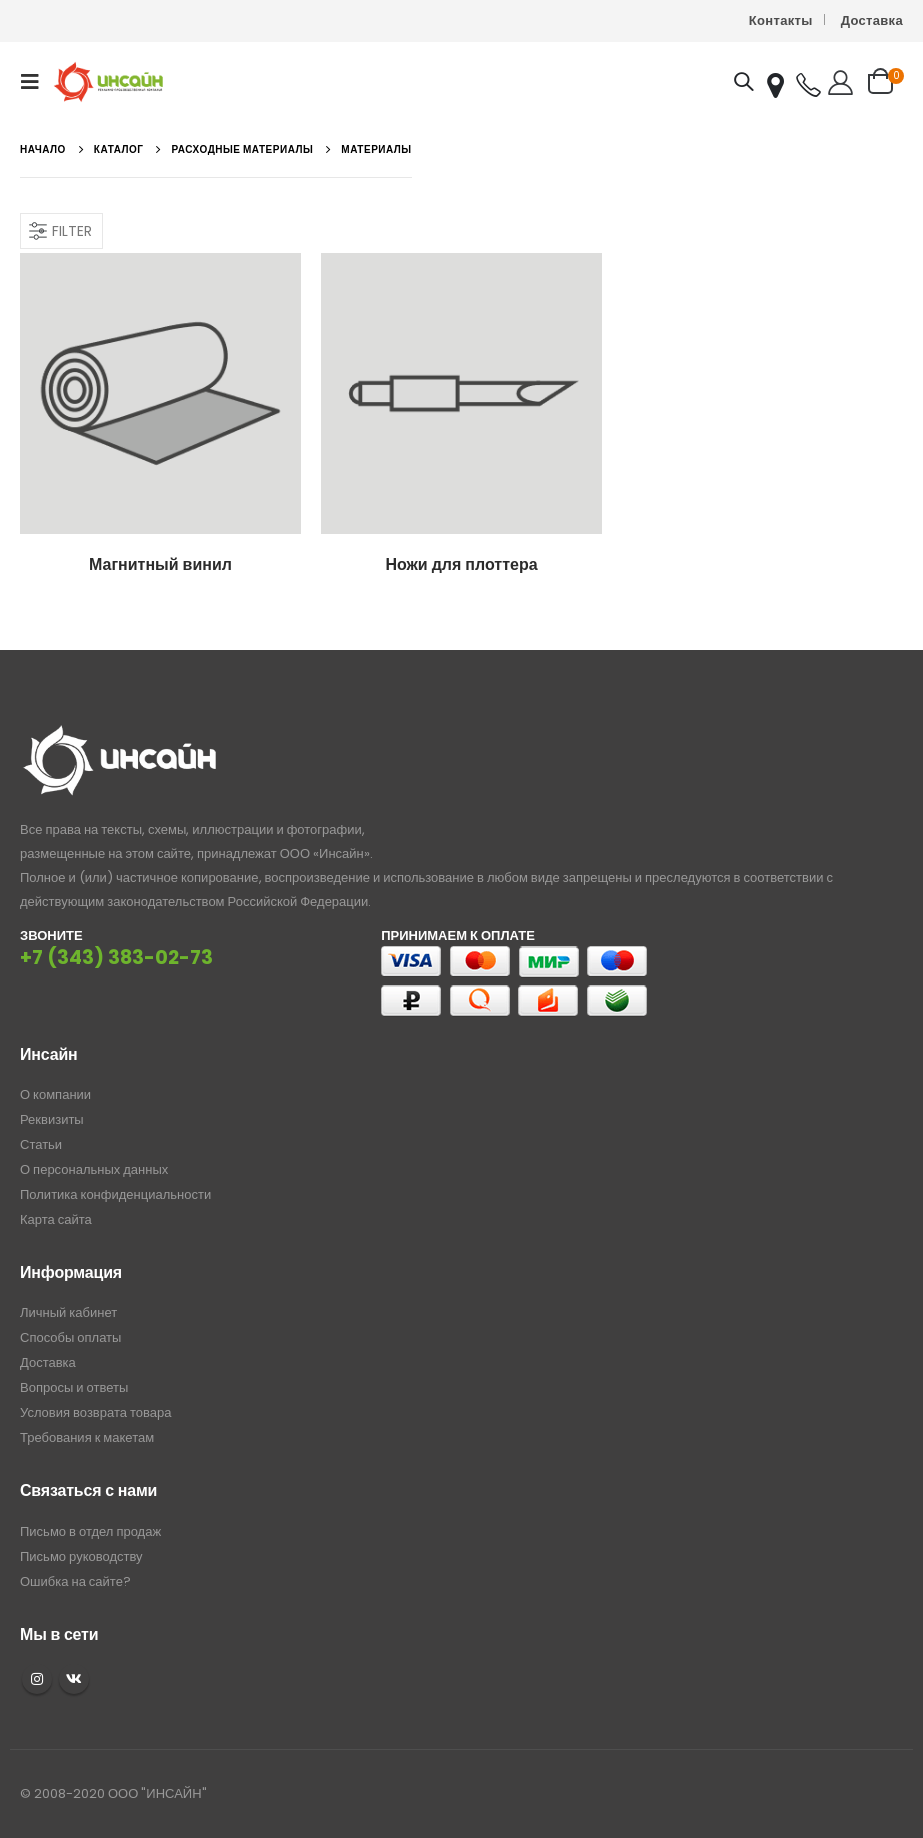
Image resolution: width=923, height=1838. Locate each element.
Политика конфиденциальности (115, 1194)
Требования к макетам (87, 1437)
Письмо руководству (81, 1556)
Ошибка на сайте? (75, 1581)
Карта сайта (56, 1219)
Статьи (41, 1144)
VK (74, 1679)
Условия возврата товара (95, 1412)
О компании (55, 1094)
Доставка (872, 20)
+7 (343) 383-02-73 (116, 957)
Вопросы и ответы (74, 1387)
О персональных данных (94, 1169)
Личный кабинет (68, 1312)
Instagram (37, 1679)
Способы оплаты (70, 1337)
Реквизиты (52, 1119)
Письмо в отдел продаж (90, 1531)
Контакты (781, 20)
